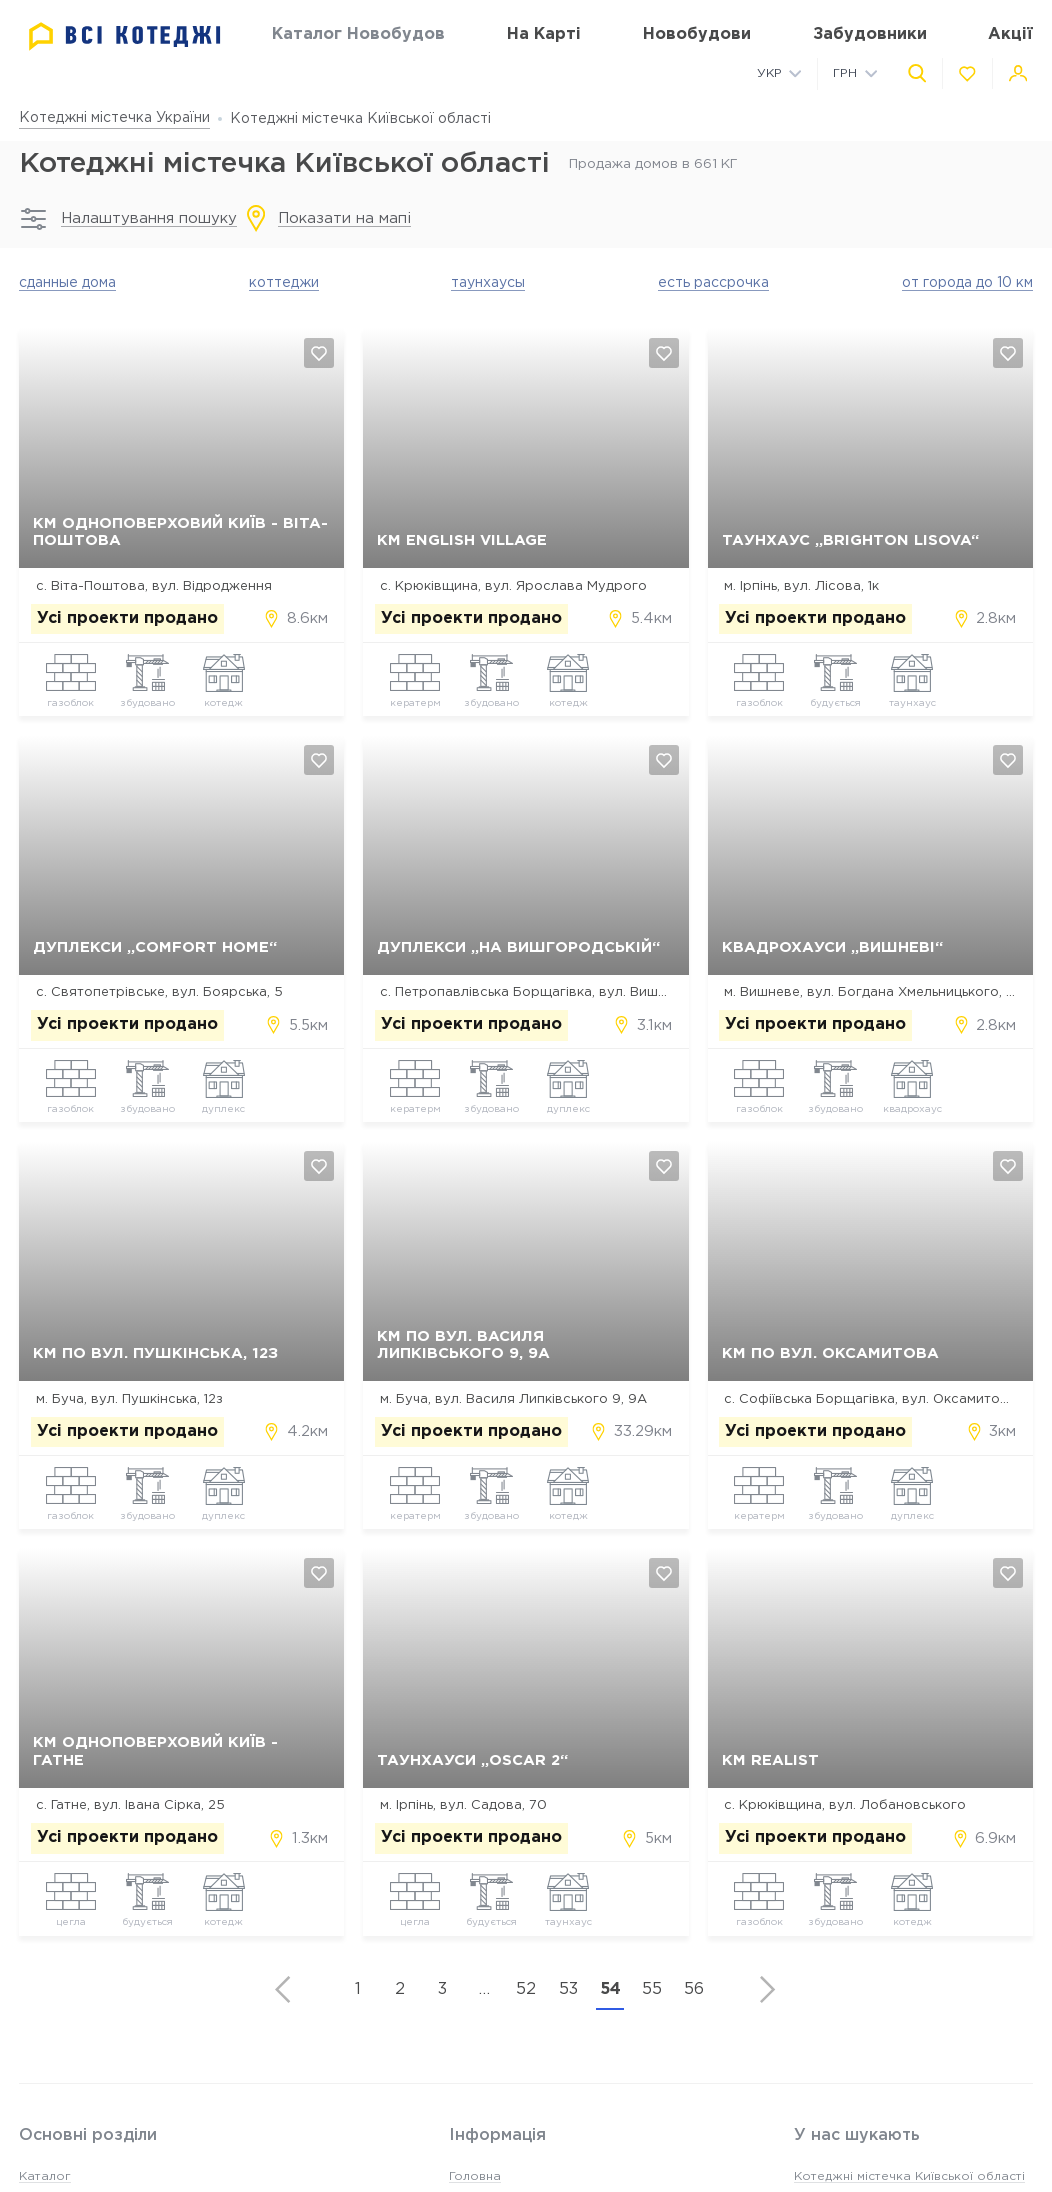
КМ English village (462, 541)
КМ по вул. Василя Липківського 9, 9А (463, 1346)
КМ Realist (770, 1761)
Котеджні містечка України (114, 118)
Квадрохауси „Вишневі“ (832, 948)
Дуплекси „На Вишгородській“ (518, 948)
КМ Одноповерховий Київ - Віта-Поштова (180, 533)
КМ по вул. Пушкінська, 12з (155, 1354)
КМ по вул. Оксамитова (830, 1354)
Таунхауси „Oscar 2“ (472, 1761)
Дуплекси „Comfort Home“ (155, 948)
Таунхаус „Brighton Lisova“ (850, 541)
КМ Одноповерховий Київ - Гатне (155, 1753)
